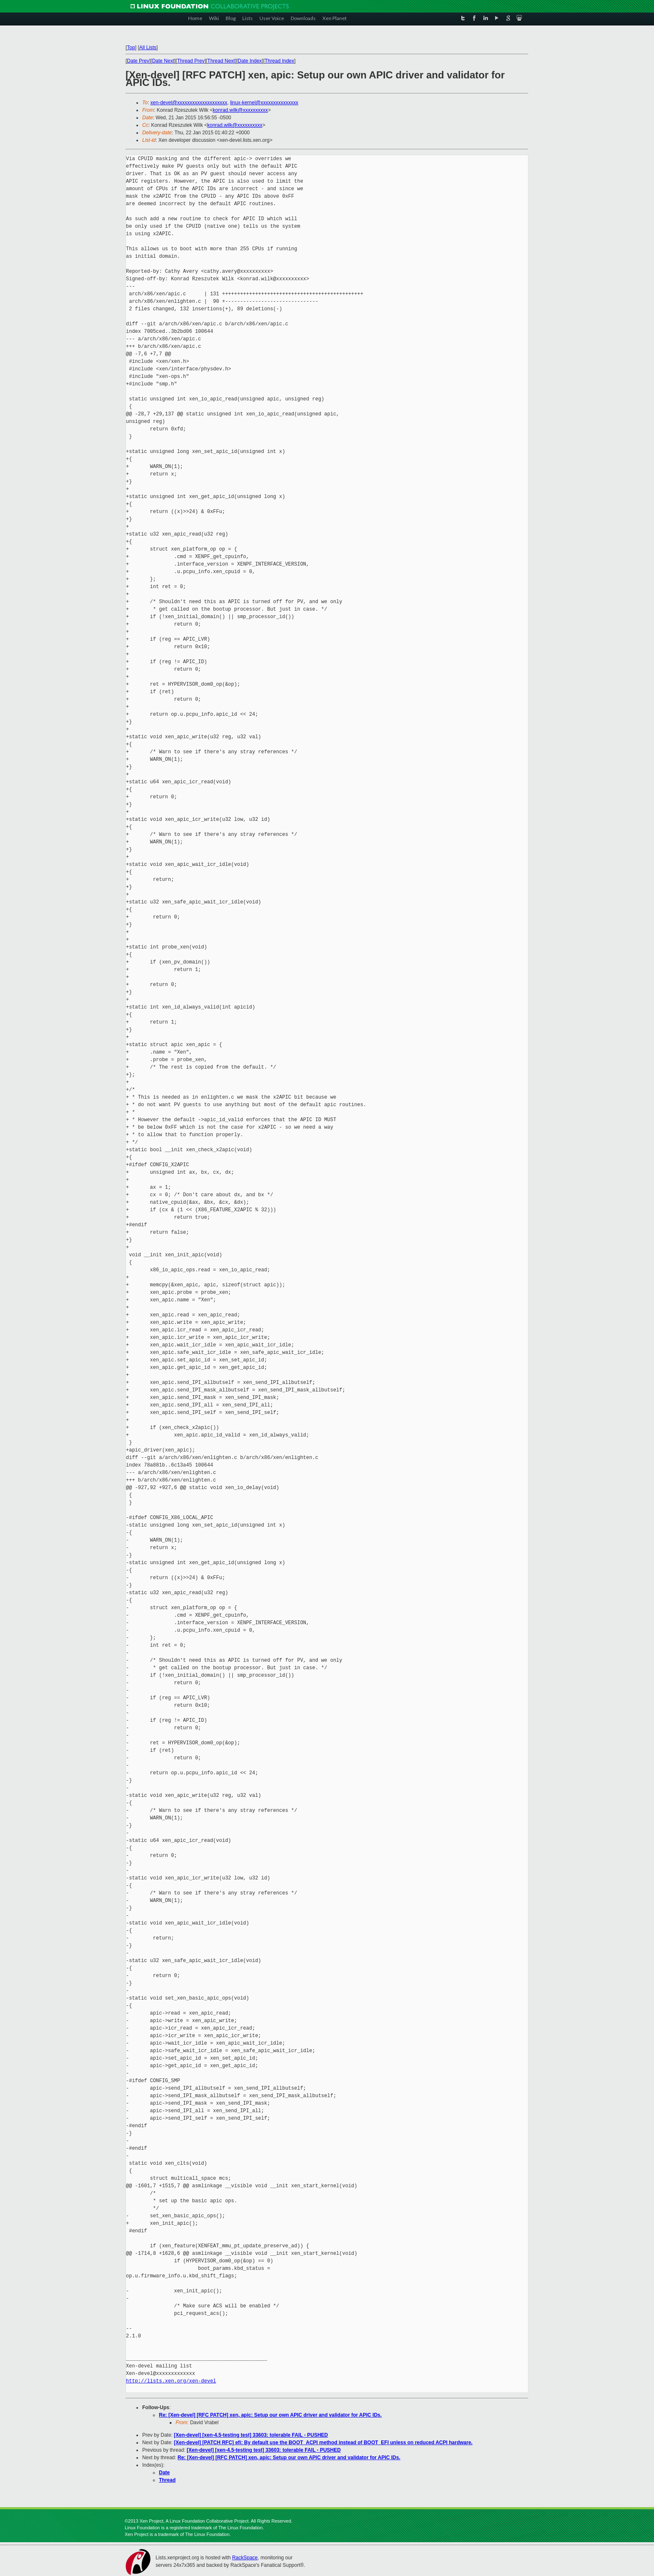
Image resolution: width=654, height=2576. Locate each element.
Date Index (250, 61)
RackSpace (244, 2558)
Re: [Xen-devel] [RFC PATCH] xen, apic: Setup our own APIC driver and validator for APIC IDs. (270, 2415)
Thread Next (221, 61)
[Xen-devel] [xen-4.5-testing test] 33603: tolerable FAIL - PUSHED (251, 2435)
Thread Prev (190, 61)
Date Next (163, 61)
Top (131, 47)
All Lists (147, 47)
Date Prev (138, 61)
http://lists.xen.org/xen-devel (171, 2381)
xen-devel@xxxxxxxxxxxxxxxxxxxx (189, 103)
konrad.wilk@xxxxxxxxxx (240, 110)
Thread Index (279, 61)
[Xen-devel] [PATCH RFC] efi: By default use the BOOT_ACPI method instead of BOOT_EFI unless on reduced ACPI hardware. (323, 2442)
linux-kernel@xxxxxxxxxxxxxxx (264, 103)
